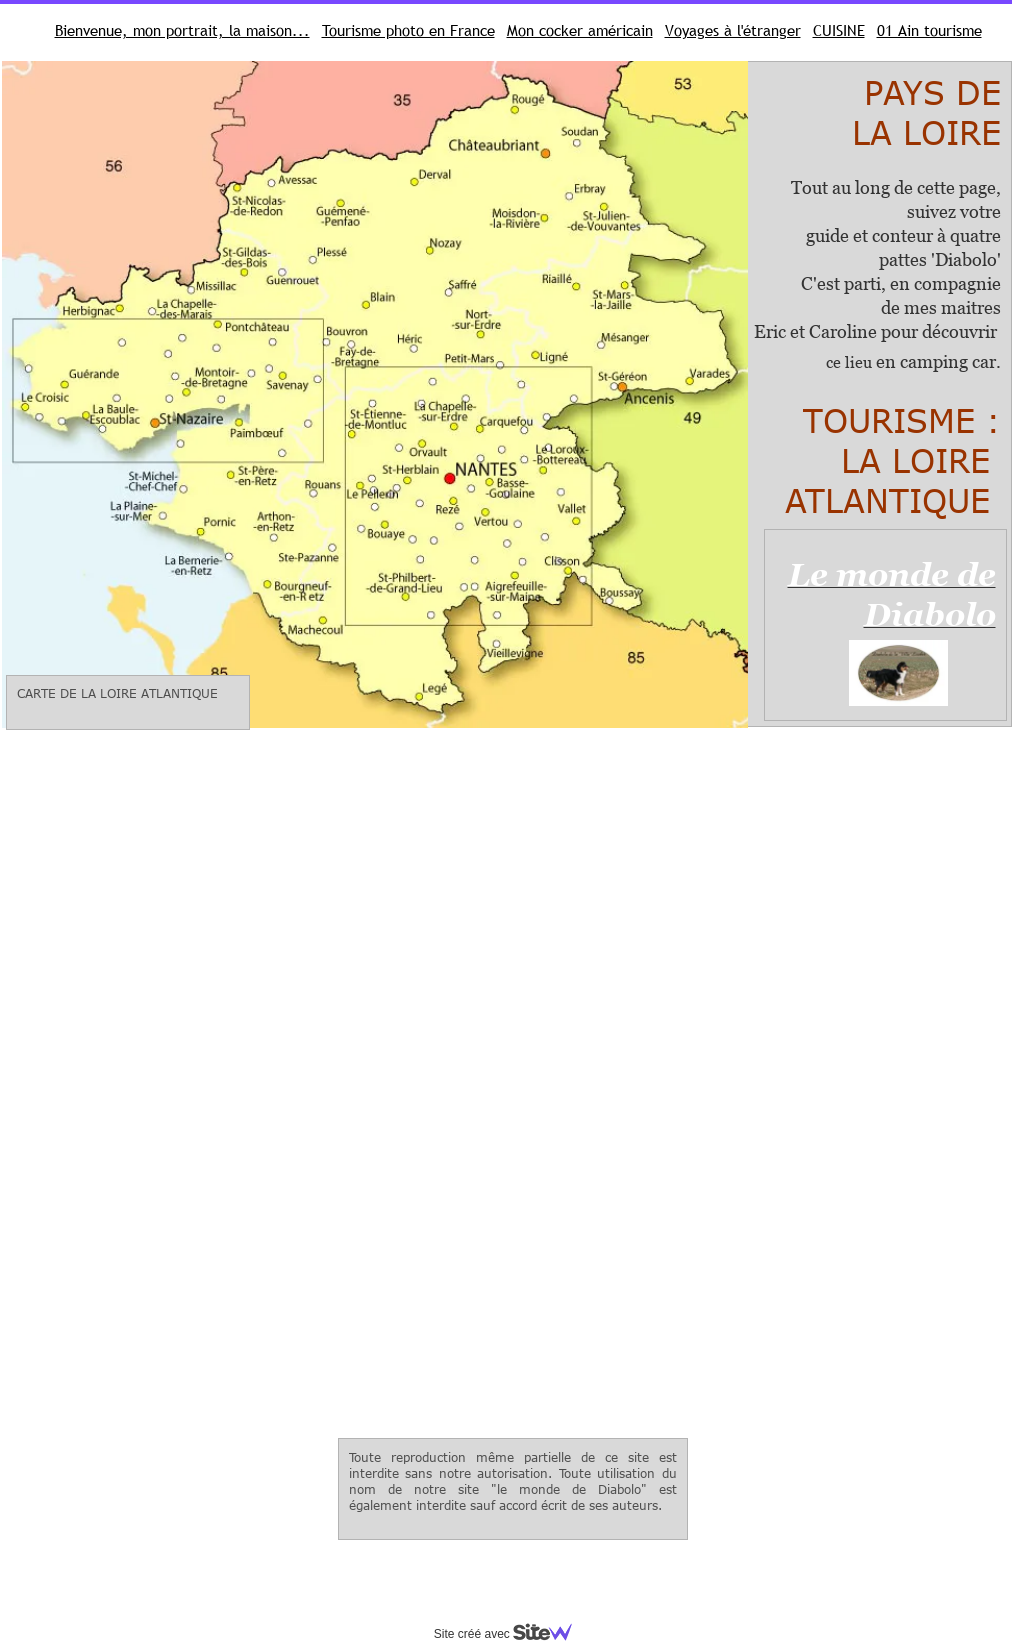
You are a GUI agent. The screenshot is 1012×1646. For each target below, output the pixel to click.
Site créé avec (511, 1634)
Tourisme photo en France (408, 30)
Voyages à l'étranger (733, 30)
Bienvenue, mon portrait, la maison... (182, 30)
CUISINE (839, 30)
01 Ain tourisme (929, 30)
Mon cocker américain (580, 30)
